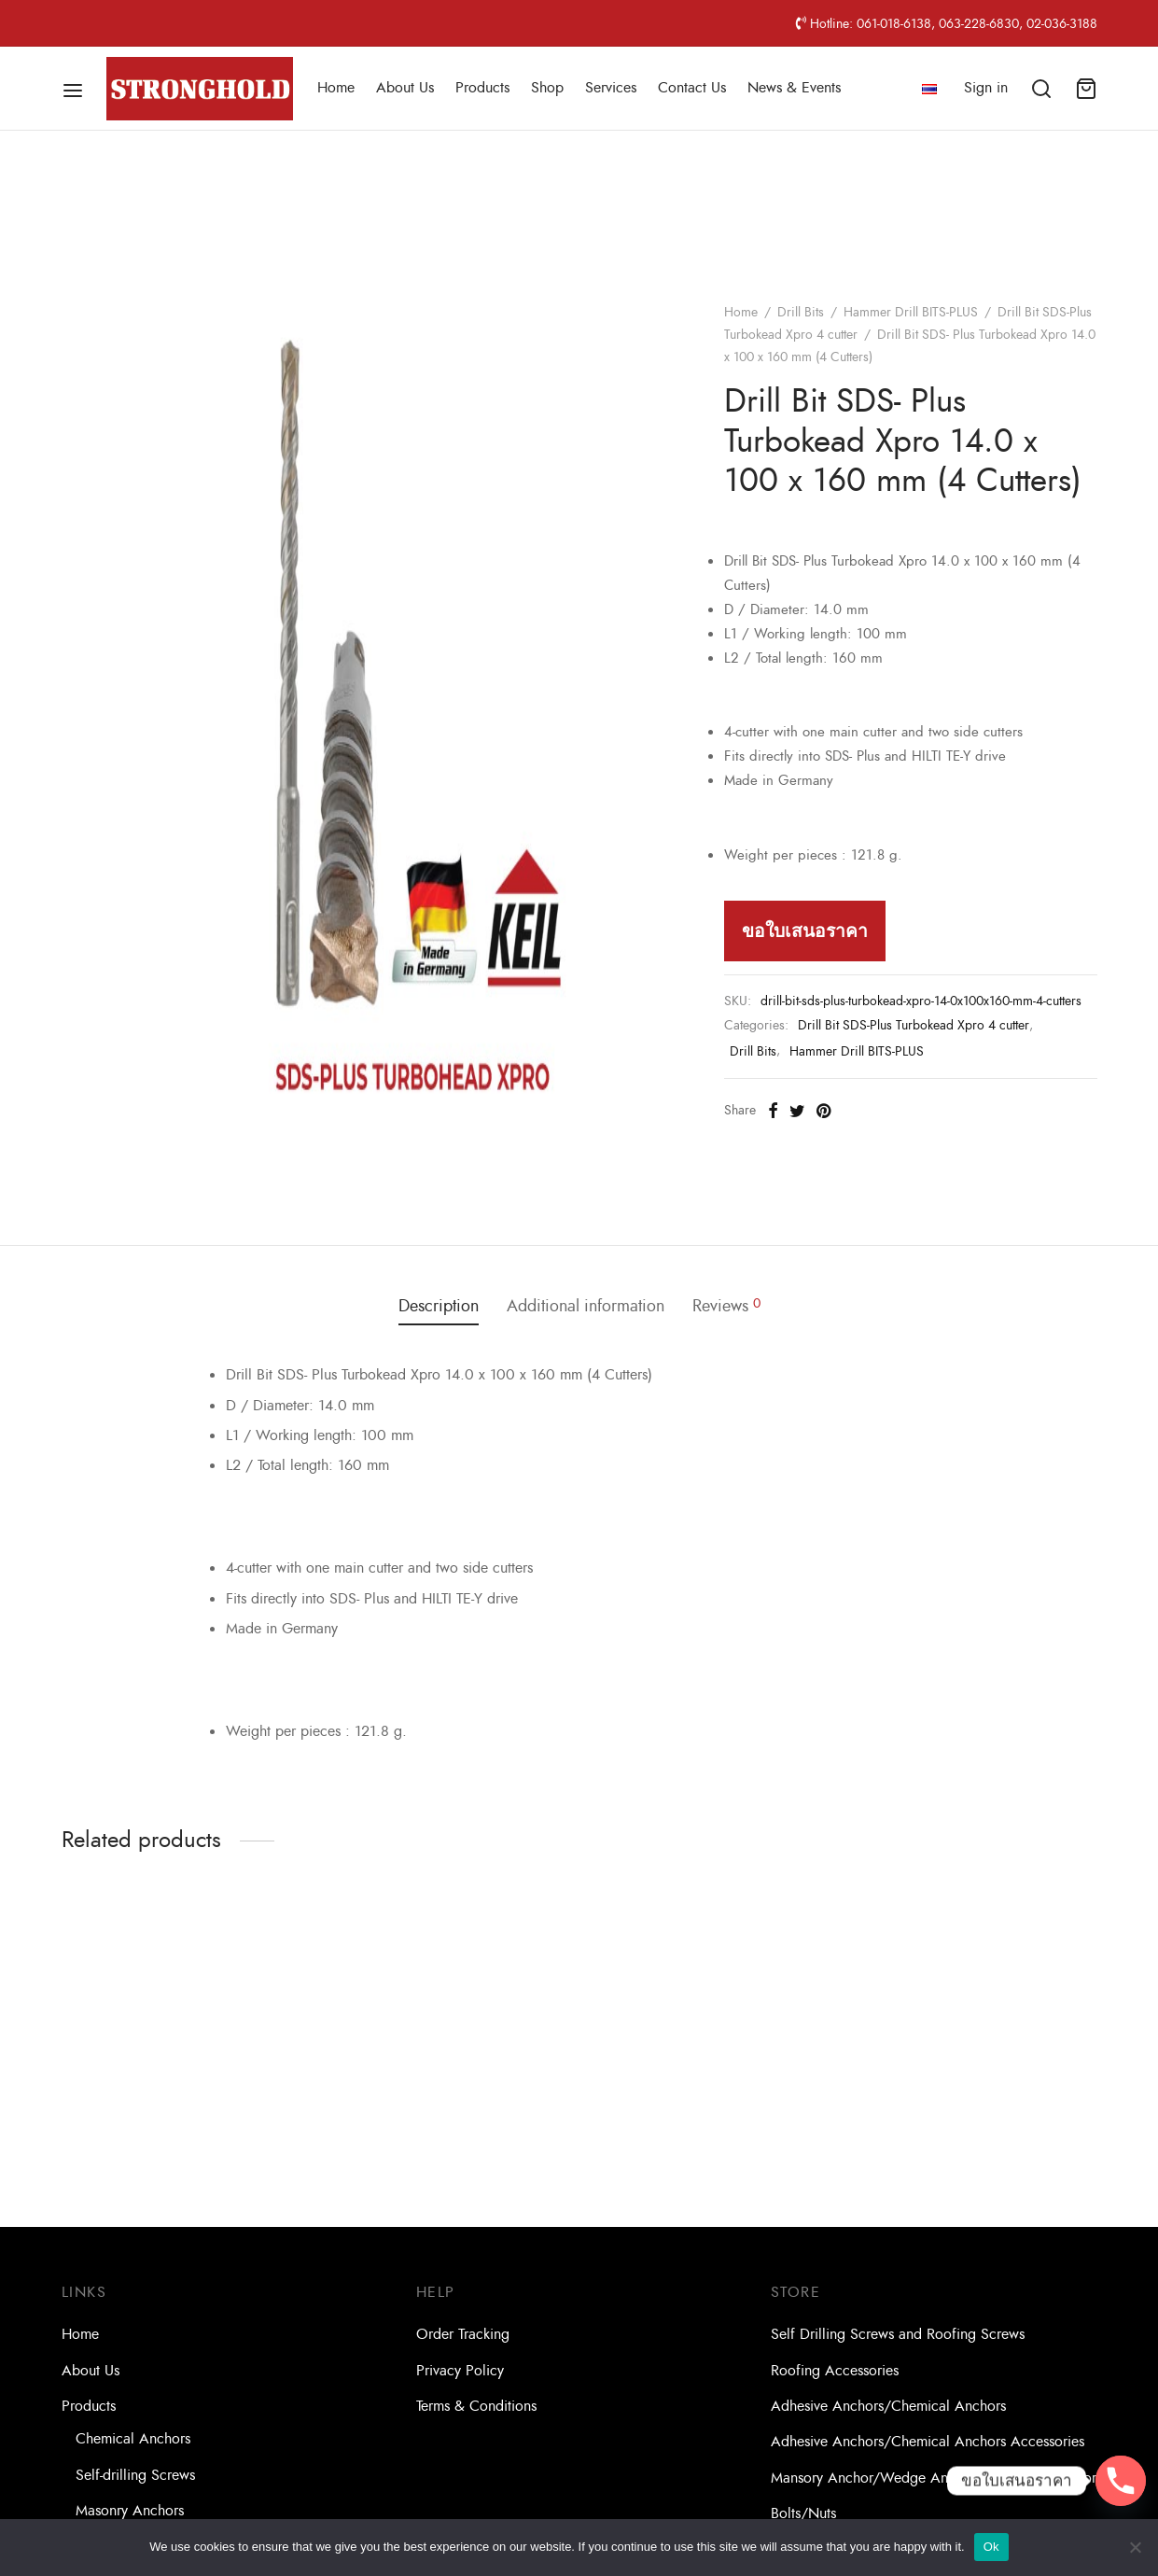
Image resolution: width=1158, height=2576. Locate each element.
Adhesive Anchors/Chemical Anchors (888, 2406)
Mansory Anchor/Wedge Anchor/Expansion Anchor (933, 2478)
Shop (547, 87)
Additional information (585, 1306)
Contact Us (692, 87)
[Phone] (1120, 2481)
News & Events (794, 87)
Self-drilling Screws (135, 2475)
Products (482, 87)
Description (438, 1306)
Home (336, 87)
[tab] (438, 1306)
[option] (181, 2043)
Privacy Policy (460, 2370)
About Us (405, 87)
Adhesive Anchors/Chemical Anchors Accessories (927, 2441)
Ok (991, 2547)
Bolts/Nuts (803, 2513)
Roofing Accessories (835, 2370)
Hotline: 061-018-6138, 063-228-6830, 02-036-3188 (946, 23)
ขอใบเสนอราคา (805, 931)
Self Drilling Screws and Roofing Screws (898, 2334)
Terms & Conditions (476, 2406)
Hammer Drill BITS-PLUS (911, 312)
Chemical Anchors (133, 2439)
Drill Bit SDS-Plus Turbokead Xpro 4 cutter (913, 1024)
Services (610, 87)
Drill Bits (800, 312)
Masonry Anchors (130, 2510)
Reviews (726, 1306)
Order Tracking (462, 2334)
